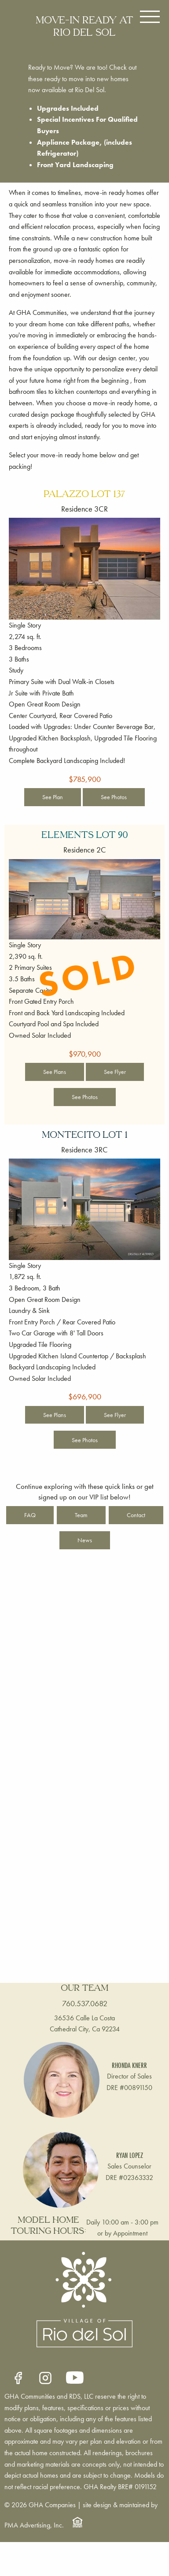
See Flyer (115, 1072)
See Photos (114, 797)
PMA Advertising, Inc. (34, 2525)
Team (81, 1515)
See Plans (54, 1072)
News (84, 1540)
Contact (136, 1515)
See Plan (52, 797)
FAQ (30, 1515)
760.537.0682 (84, 2003)
